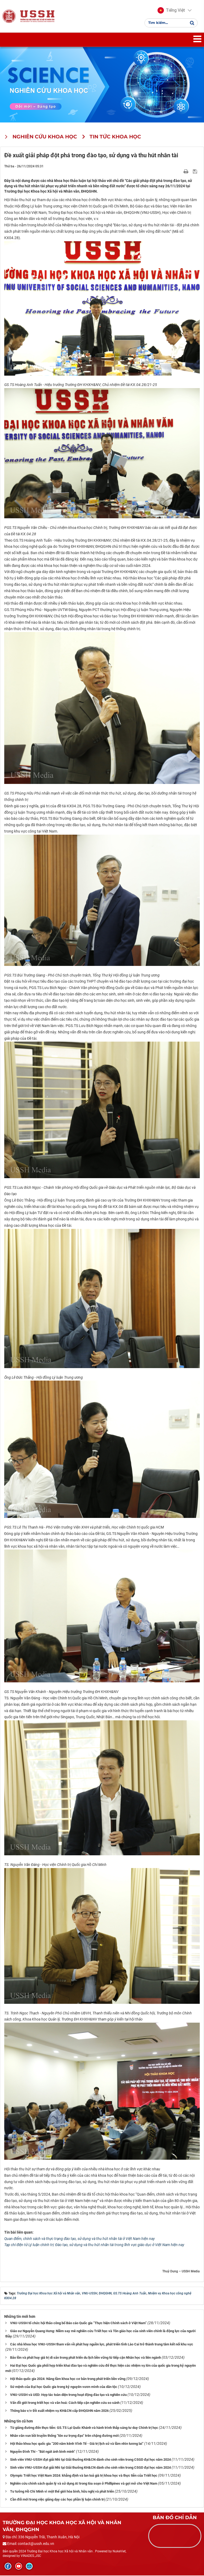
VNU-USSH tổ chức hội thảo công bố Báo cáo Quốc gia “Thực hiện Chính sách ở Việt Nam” (78, 2323)
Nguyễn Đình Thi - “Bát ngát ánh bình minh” (42, 2452)
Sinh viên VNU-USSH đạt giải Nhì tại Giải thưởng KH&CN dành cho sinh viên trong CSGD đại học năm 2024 (90, 2460)
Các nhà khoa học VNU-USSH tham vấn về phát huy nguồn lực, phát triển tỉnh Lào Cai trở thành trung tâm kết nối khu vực (101, 2345)
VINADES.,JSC (31, 2556)
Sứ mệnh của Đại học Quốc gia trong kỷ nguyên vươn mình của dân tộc (63, 2387)
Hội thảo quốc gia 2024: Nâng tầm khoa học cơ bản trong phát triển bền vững (67, 2379)
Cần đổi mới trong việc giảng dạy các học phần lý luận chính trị (57, 2500)
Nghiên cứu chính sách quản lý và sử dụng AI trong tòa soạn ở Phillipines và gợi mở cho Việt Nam (83, 2484)
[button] (171, 10)
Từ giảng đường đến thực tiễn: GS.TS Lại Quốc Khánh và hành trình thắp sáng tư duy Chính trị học (84, 2428)
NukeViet (119, 2552)
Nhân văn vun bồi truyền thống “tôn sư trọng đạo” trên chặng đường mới (64, 2436)
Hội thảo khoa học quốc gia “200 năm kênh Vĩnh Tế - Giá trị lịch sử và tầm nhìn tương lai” (76, 2444)
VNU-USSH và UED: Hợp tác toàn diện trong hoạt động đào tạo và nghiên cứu (68, 2395)
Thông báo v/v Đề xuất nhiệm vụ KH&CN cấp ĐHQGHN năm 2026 (59, 2411)
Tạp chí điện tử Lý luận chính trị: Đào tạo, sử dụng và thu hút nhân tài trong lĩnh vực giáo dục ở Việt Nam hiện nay (94, 2245)
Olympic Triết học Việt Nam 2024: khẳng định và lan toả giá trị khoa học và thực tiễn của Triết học (83, 2476)
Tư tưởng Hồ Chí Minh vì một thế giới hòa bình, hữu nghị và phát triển (62, 2492)
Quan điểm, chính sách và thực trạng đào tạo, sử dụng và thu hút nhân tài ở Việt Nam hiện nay (79, 2239)
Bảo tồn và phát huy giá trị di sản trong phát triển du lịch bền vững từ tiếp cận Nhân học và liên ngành (85, 2358)
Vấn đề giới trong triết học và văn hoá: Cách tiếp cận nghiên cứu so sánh (65, 2403)
